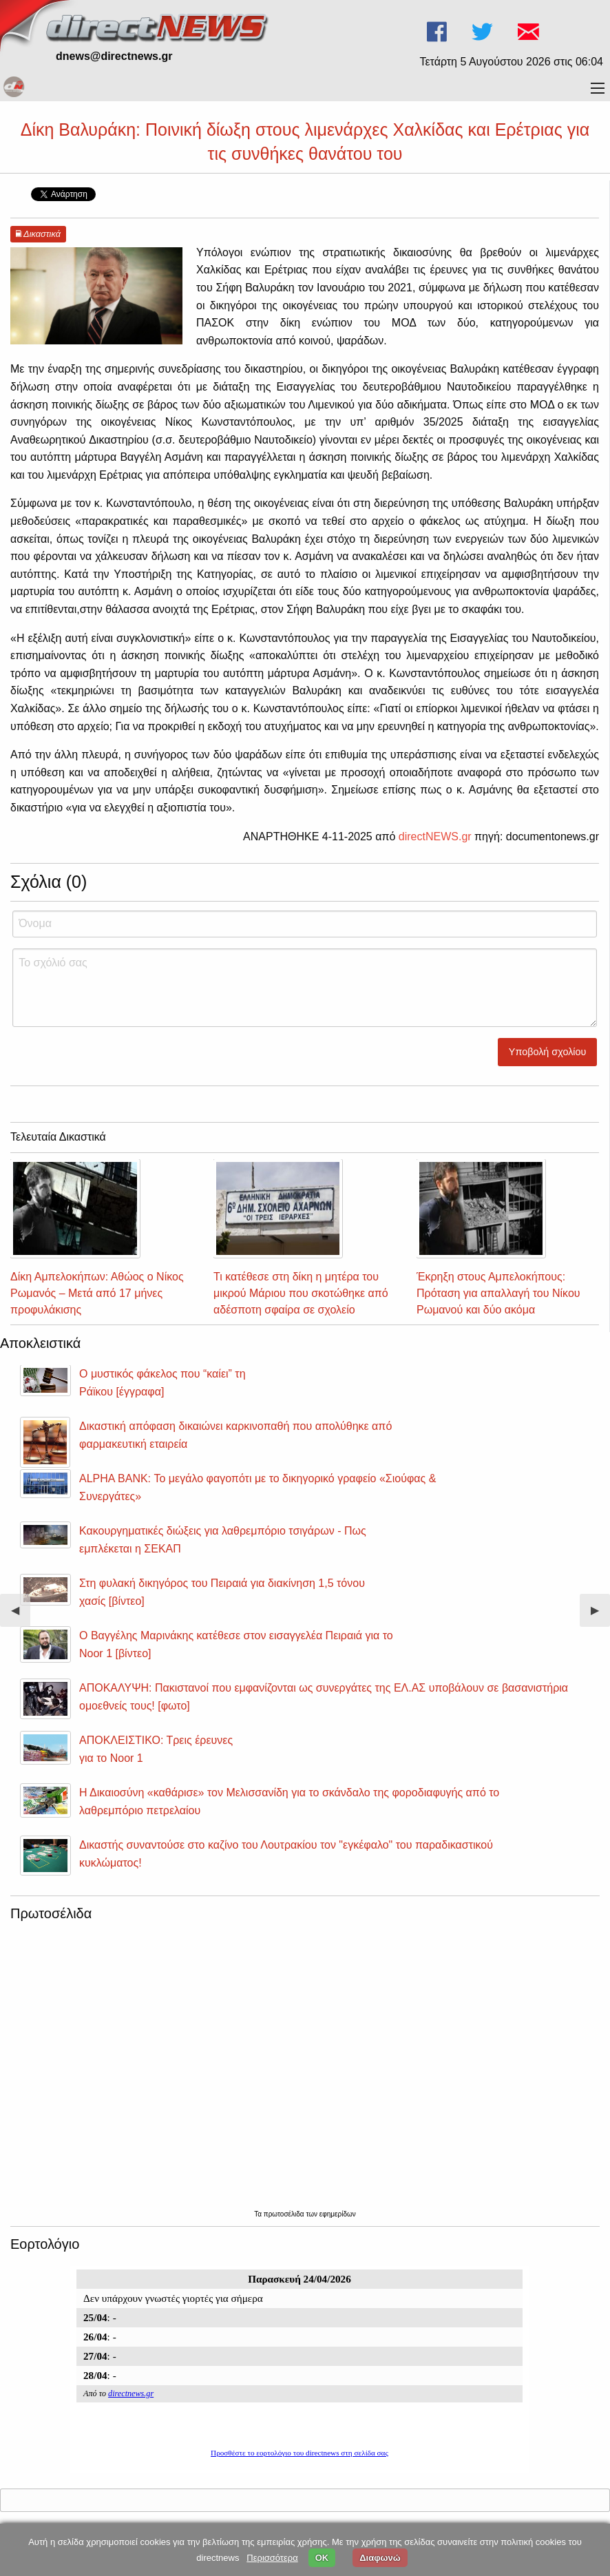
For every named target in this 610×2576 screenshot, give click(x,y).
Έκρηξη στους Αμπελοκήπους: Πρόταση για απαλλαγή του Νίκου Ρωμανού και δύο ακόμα (498, 1293)
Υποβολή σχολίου (548, 1051)
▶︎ (600, 1615)
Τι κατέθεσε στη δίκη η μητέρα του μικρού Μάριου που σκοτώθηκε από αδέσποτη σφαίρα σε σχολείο (300, 1293)
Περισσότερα (271, 2558)
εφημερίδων (337, 2214)
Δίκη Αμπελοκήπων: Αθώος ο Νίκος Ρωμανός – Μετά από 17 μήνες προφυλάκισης (97, 1293)
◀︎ (20, 1615)
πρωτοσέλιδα (285, 2214)
